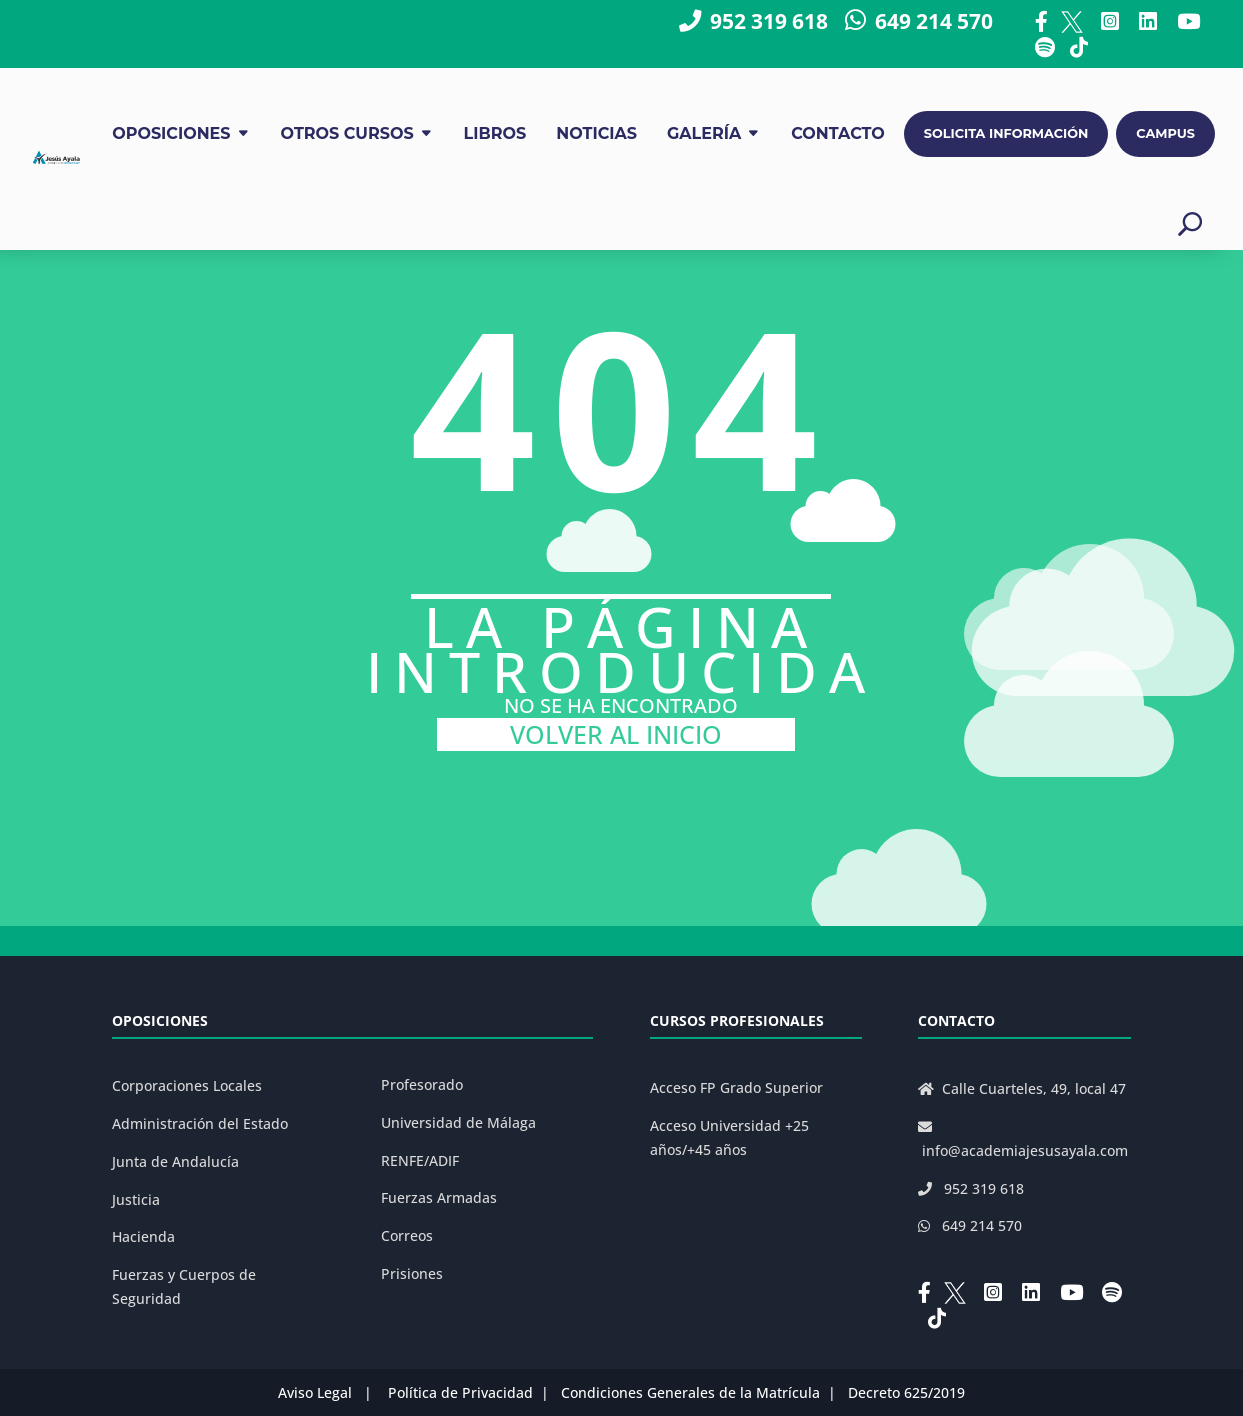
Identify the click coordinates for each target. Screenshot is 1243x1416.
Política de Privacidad (460, 1392)
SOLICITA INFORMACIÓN (1006, 133)
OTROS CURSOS (347, 133)
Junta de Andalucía (175, 1161)
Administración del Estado (200, 1123)
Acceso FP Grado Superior (736, 1087)
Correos (407, 1235)
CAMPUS (1165, 133)
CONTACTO (838, 133)
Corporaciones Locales (187, 1085)
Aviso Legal (315, 1392)
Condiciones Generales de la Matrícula (690, 1392)
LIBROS (495, 133)
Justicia (136, 1199)
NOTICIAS (596, 133)
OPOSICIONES (171, 133)
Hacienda (143, 1236)
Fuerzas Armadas (439, 1197)
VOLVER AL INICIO (616, 734)
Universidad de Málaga (458, 1122)
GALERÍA (704, 133)
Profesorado (422, 1084)
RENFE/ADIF (420, 1160)
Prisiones (412, 1273)
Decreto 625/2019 (906, 1392)
